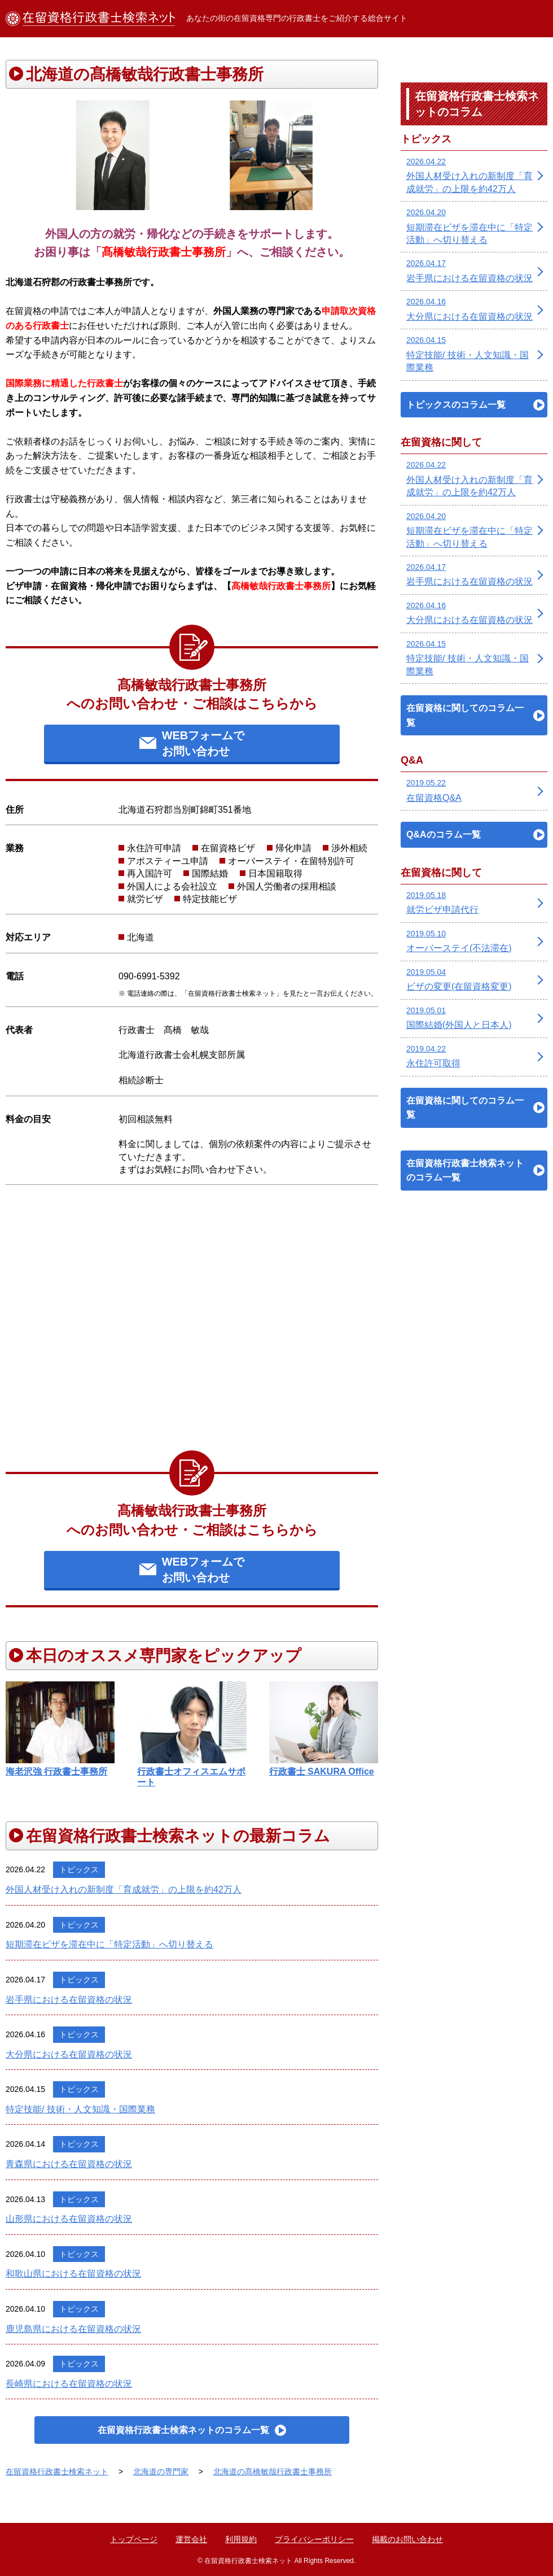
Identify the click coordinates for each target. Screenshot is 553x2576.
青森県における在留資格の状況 (69, 2164)
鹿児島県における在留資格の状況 (73, 2329)
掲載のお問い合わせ (407, 2539)
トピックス (79, 1869)
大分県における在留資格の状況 (69, 2054)
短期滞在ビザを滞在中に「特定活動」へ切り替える (109, 1944)
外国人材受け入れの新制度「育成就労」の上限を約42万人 (124, 1889)
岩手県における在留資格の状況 (69, 1999)
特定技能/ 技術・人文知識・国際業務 (80, 2109)
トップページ (133, 2539)
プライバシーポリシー (314, 2539)
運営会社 (191, 2539)
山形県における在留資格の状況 (69, 2219)
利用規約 (241, 2539)
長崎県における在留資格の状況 (69, 2383)
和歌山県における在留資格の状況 (73, 2273)
